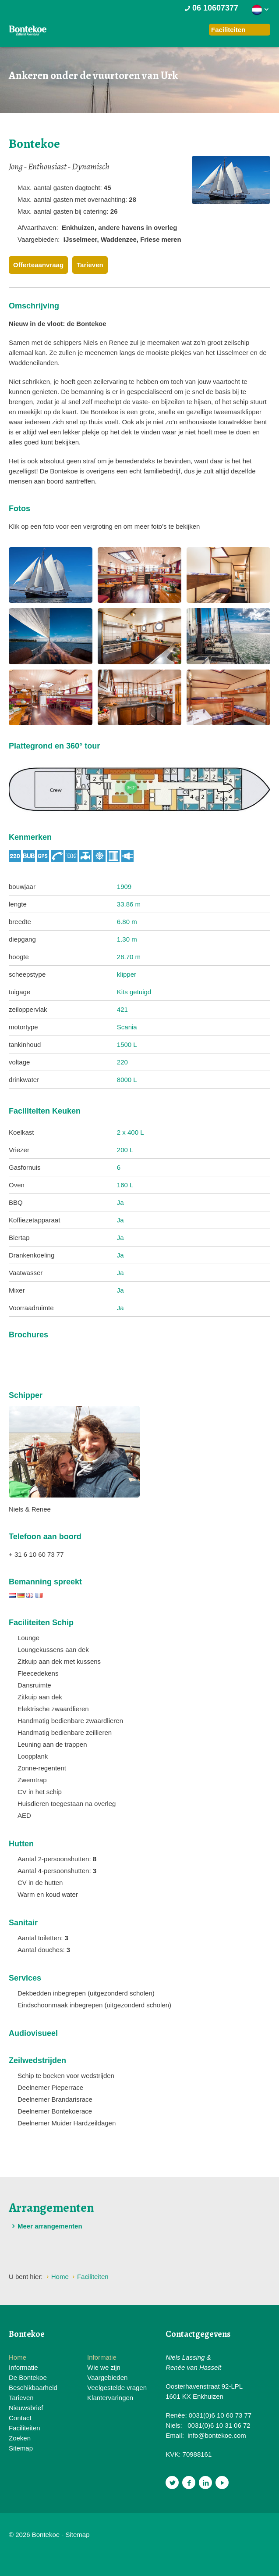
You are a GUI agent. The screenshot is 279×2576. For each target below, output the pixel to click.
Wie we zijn (103, 2367)
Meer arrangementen (45, 2226)
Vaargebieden (107, 2377)
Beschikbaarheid (33, 2387)
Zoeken (20, 2438)
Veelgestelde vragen (117, 2387)
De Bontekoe (28, 2377)
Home (17, 2357)
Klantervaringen (110, 2397)
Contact (20, 2418)
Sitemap (21, 2448)
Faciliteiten (24, 2428)
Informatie (23, 2367)
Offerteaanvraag (38, 265)
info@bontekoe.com (216, 2435)
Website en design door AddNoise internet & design (124, 2535)
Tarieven (90, 265)
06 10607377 (210, 8)
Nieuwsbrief (26, 2407)
